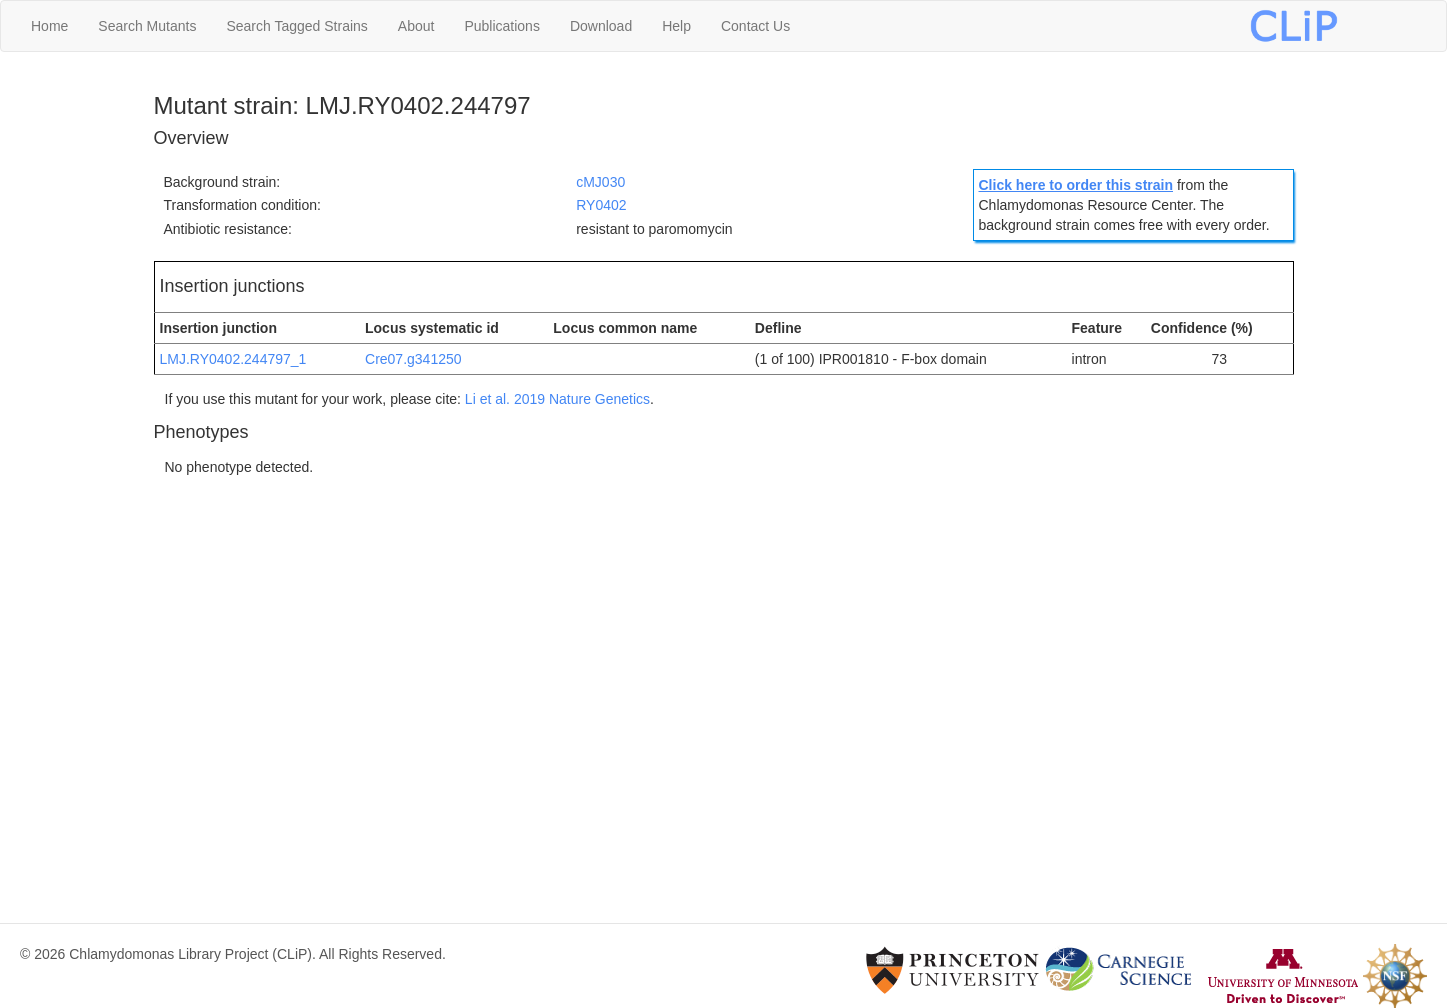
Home (49, 26)
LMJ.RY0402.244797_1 (233, 359)
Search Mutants (147, 26)
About (416, 26)
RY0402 (601, 205)
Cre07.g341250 (413, 359)
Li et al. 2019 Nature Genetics (557, 399)
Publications (502, 26)
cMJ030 (600, 182)
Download (601, 26)
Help (676, 26)
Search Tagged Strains (296, 26)
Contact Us (755, 26)
